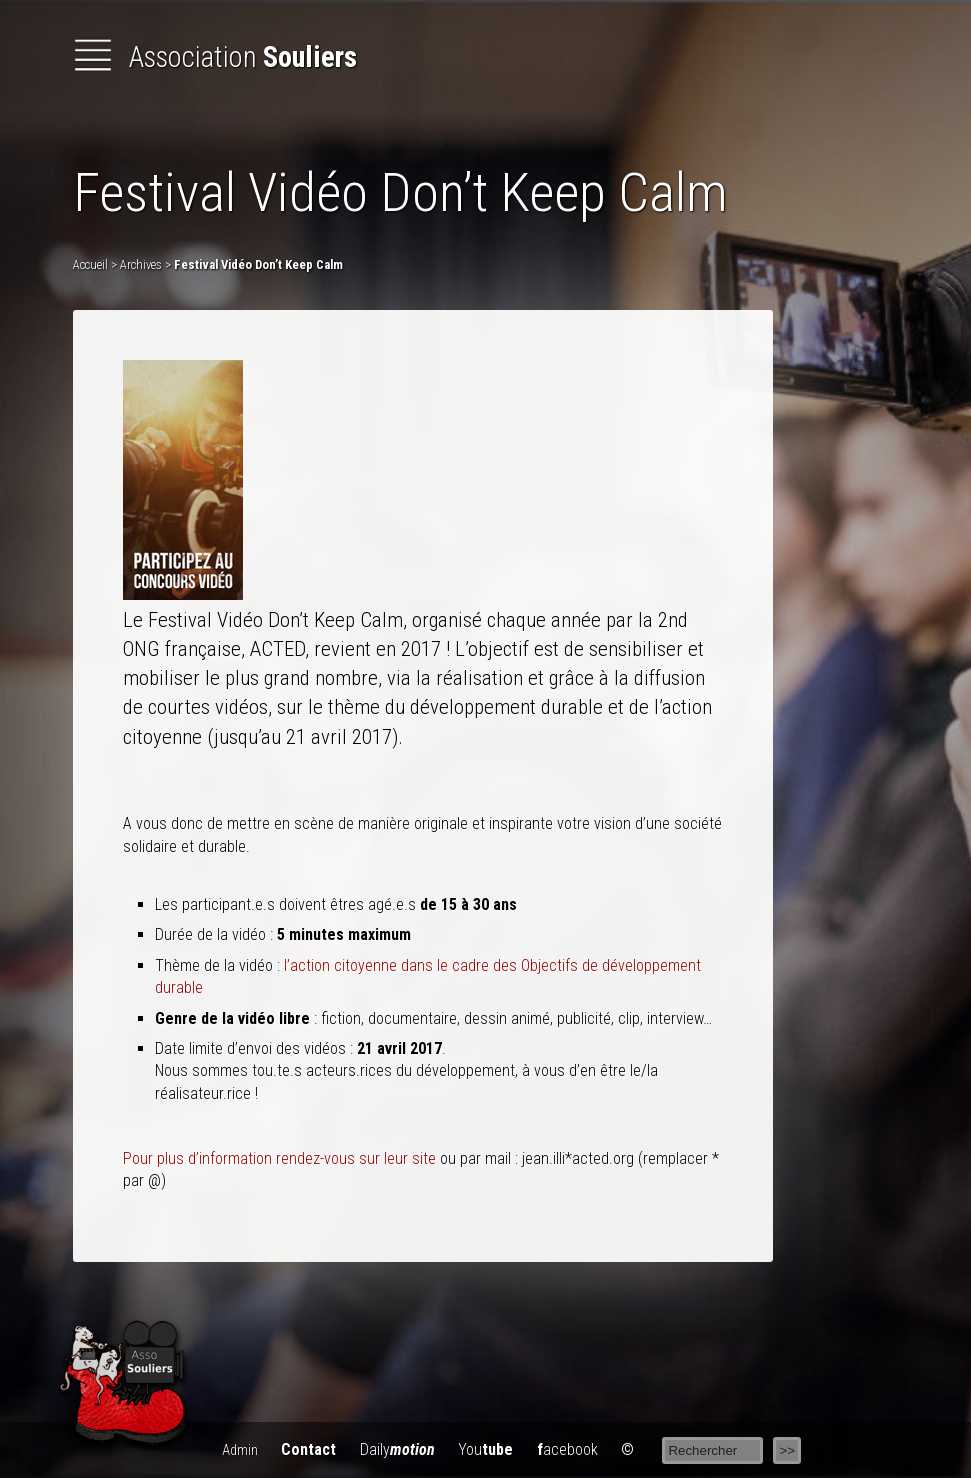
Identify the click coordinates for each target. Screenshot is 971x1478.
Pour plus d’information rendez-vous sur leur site (279, 1158)
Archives (141, 264)
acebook (567, 1449)
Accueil (90, 264)
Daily (397, 1449)
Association (215, 57)
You (485, 1449)
